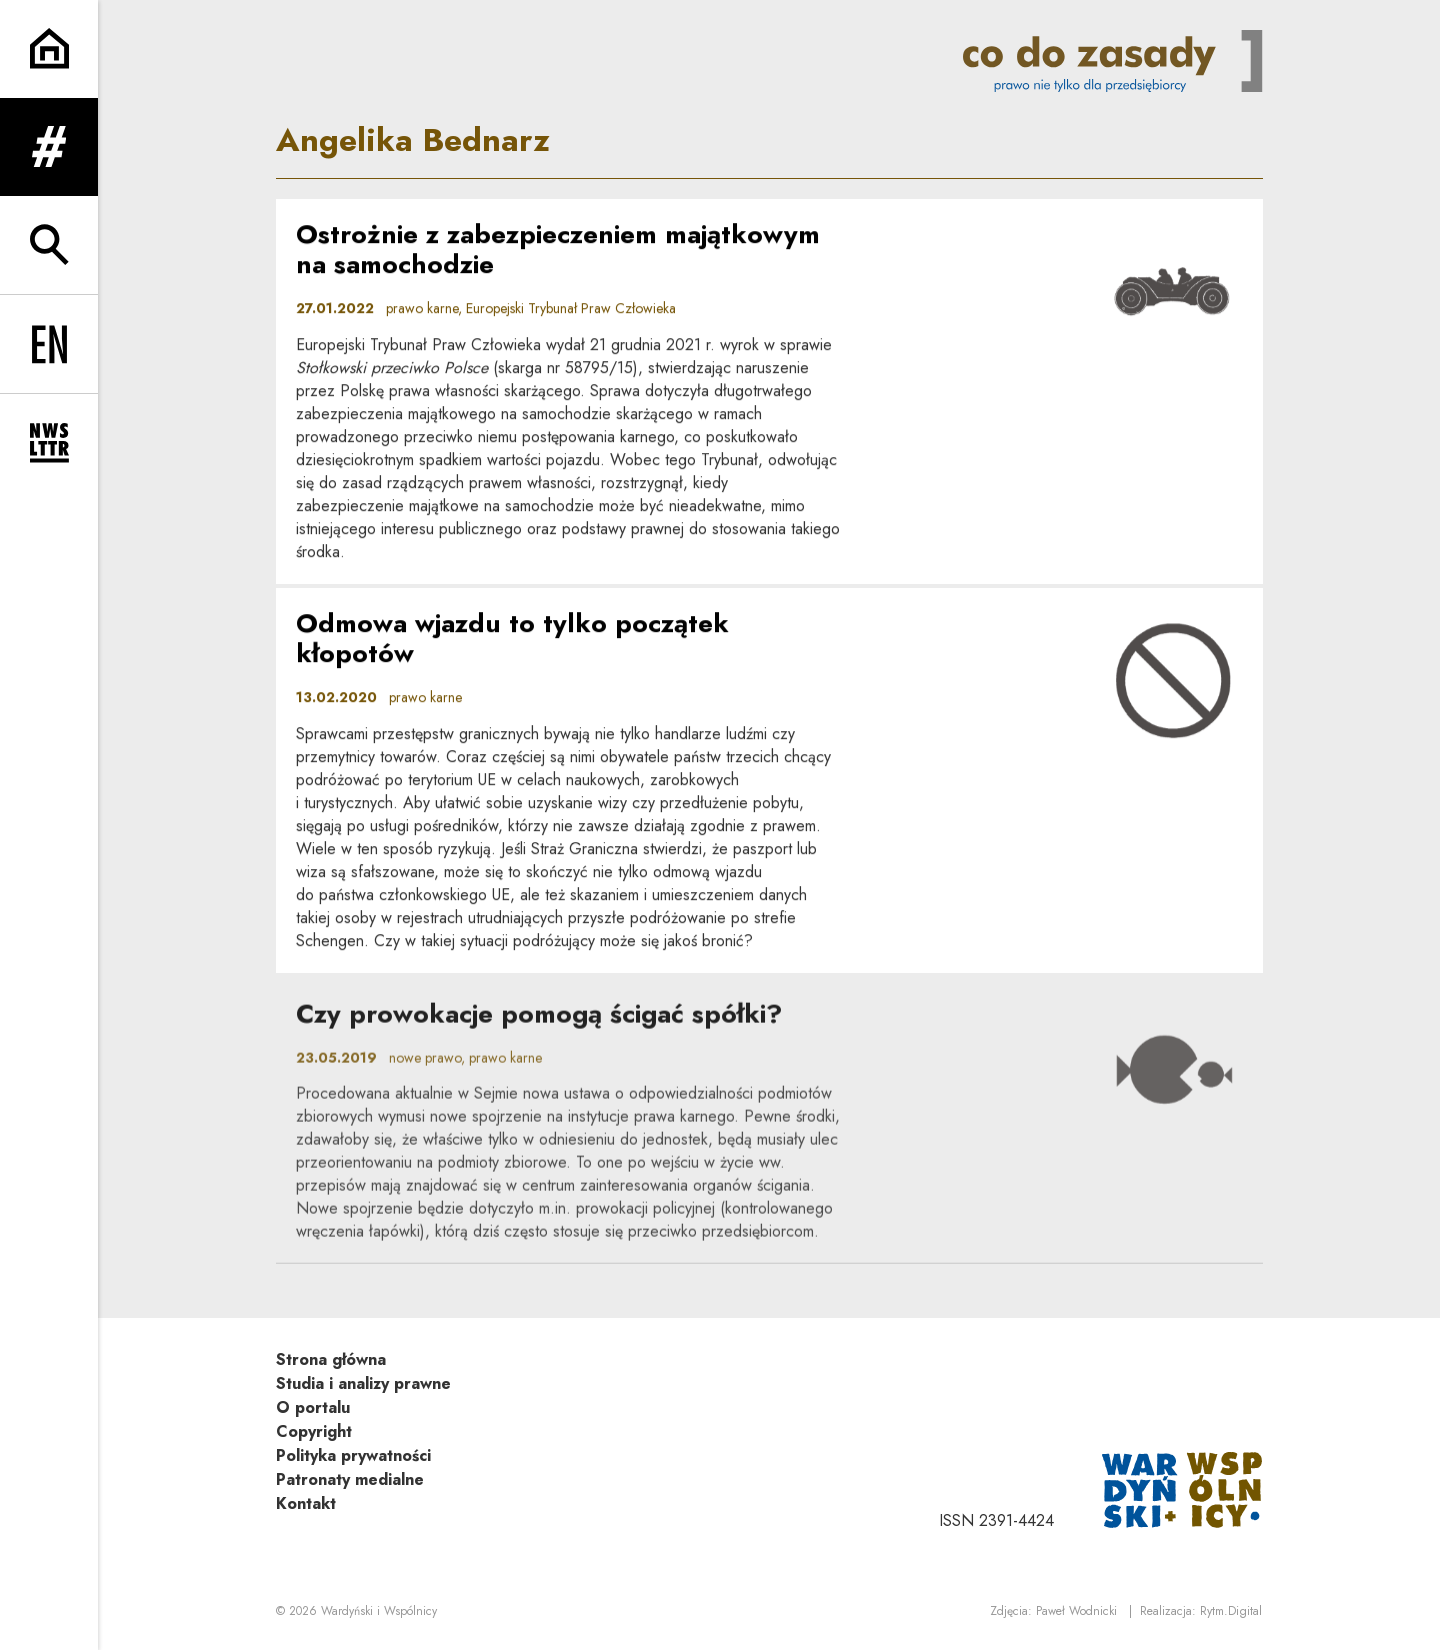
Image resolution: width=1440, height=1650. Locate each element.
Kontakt (306, 1503)
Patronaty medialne (350, 1479)
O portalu (313, 1407)
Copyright (314, 1431)
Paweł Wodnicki (1076, 1611)
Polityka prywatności (353, 1455)
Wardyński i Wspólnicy (379, 1611)
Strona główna (331, 1359)
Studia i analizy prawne (363, 1383)
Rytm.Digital (1231, 1611)
